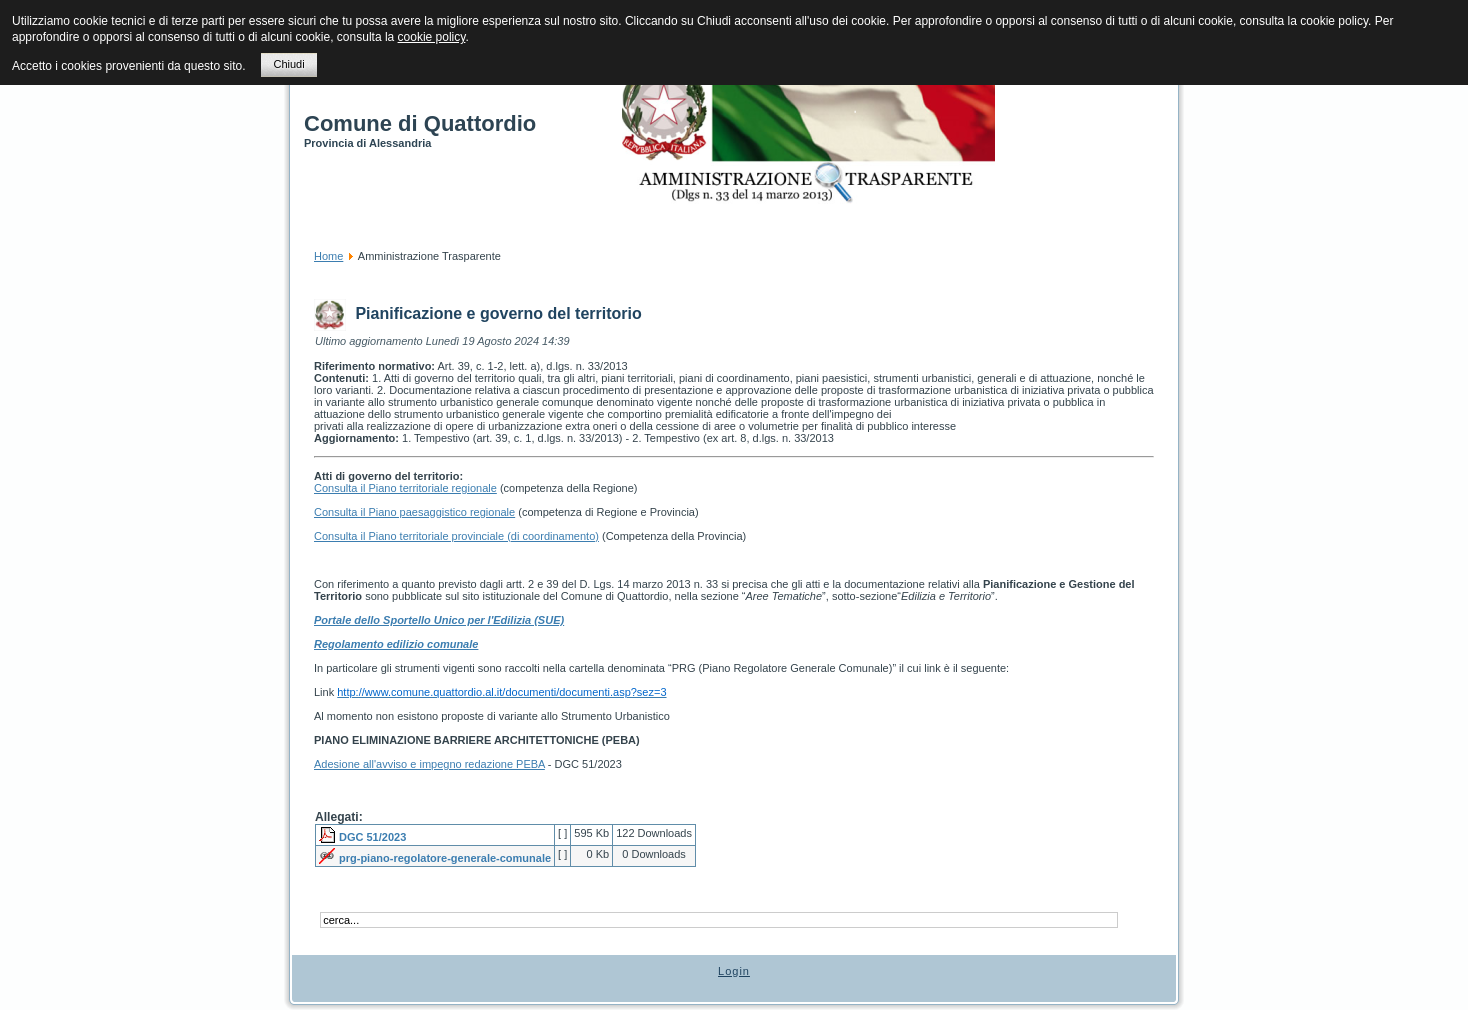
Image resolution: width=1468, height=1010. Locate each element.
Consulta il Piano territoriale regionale (405, 488)
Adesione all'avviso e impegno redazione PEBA (429, 764)
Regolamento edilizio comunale (396, 644)
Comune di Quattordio (420, 123)
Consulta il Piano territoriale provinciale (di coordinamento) (456, 536)
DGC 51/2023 (372, 837)
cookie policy (432, 37)
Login (734, 971)
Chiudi (288, 64)
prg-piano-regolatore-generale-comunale (445, 858)
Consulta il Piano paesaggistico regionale (414, 512)
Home (328, 256)
